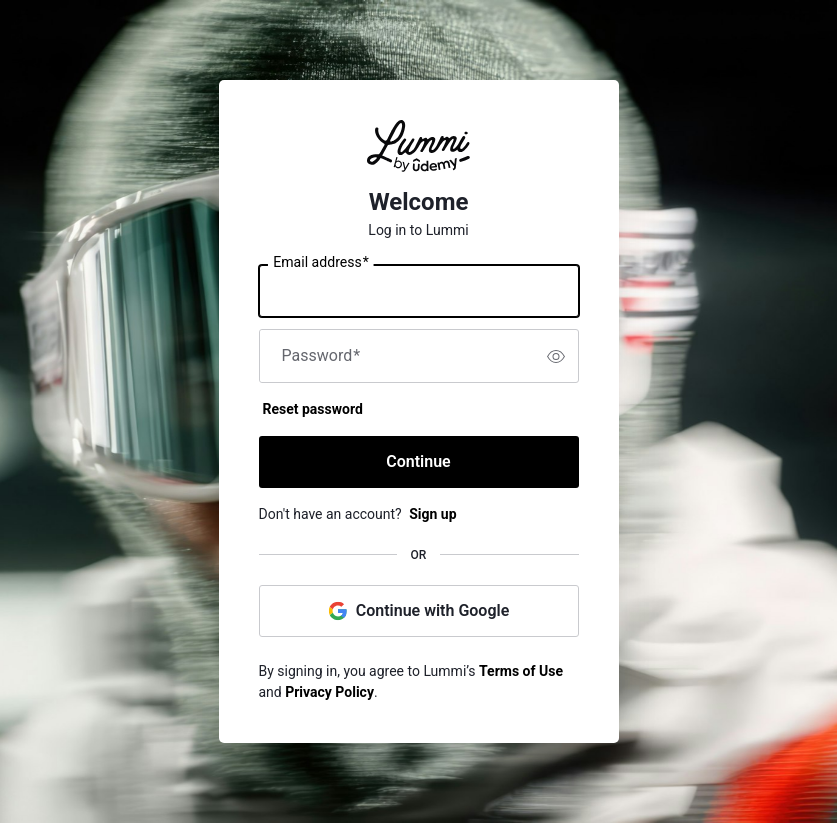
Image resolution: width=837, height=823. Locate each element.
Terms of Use (521, 671)
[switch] (556, 356)
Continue (418, 461)
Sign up (432, 514)
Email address (320, 263)
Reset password (313, 409)
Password (321, 356)
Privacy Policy (329, 692)
